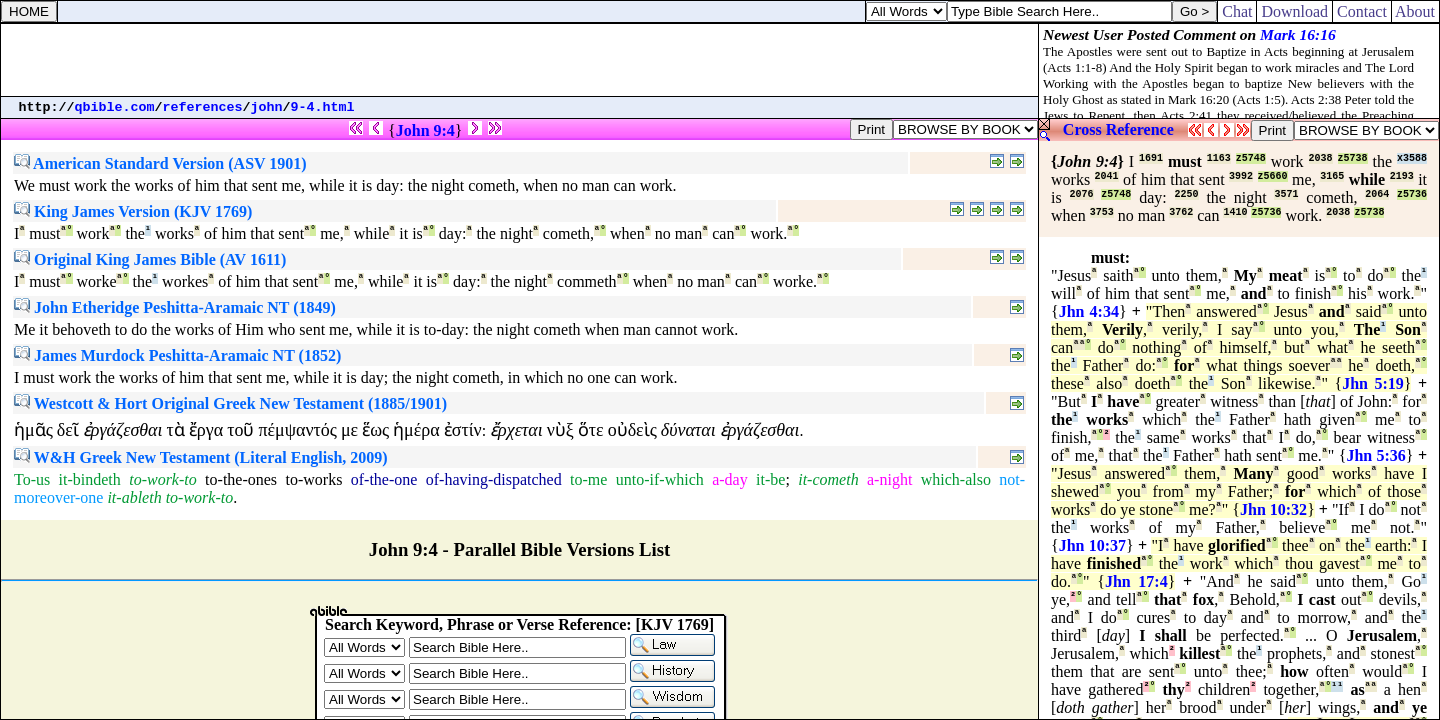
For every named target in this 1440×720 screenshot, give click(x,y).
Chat (1237, 11)
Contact (1362, 11)
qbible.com (115, 107)
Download (1294, 11)
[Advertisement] (520, 60)
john (267, 107)
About (1415, 11)
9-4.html (323, 107)
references (203, 107)
